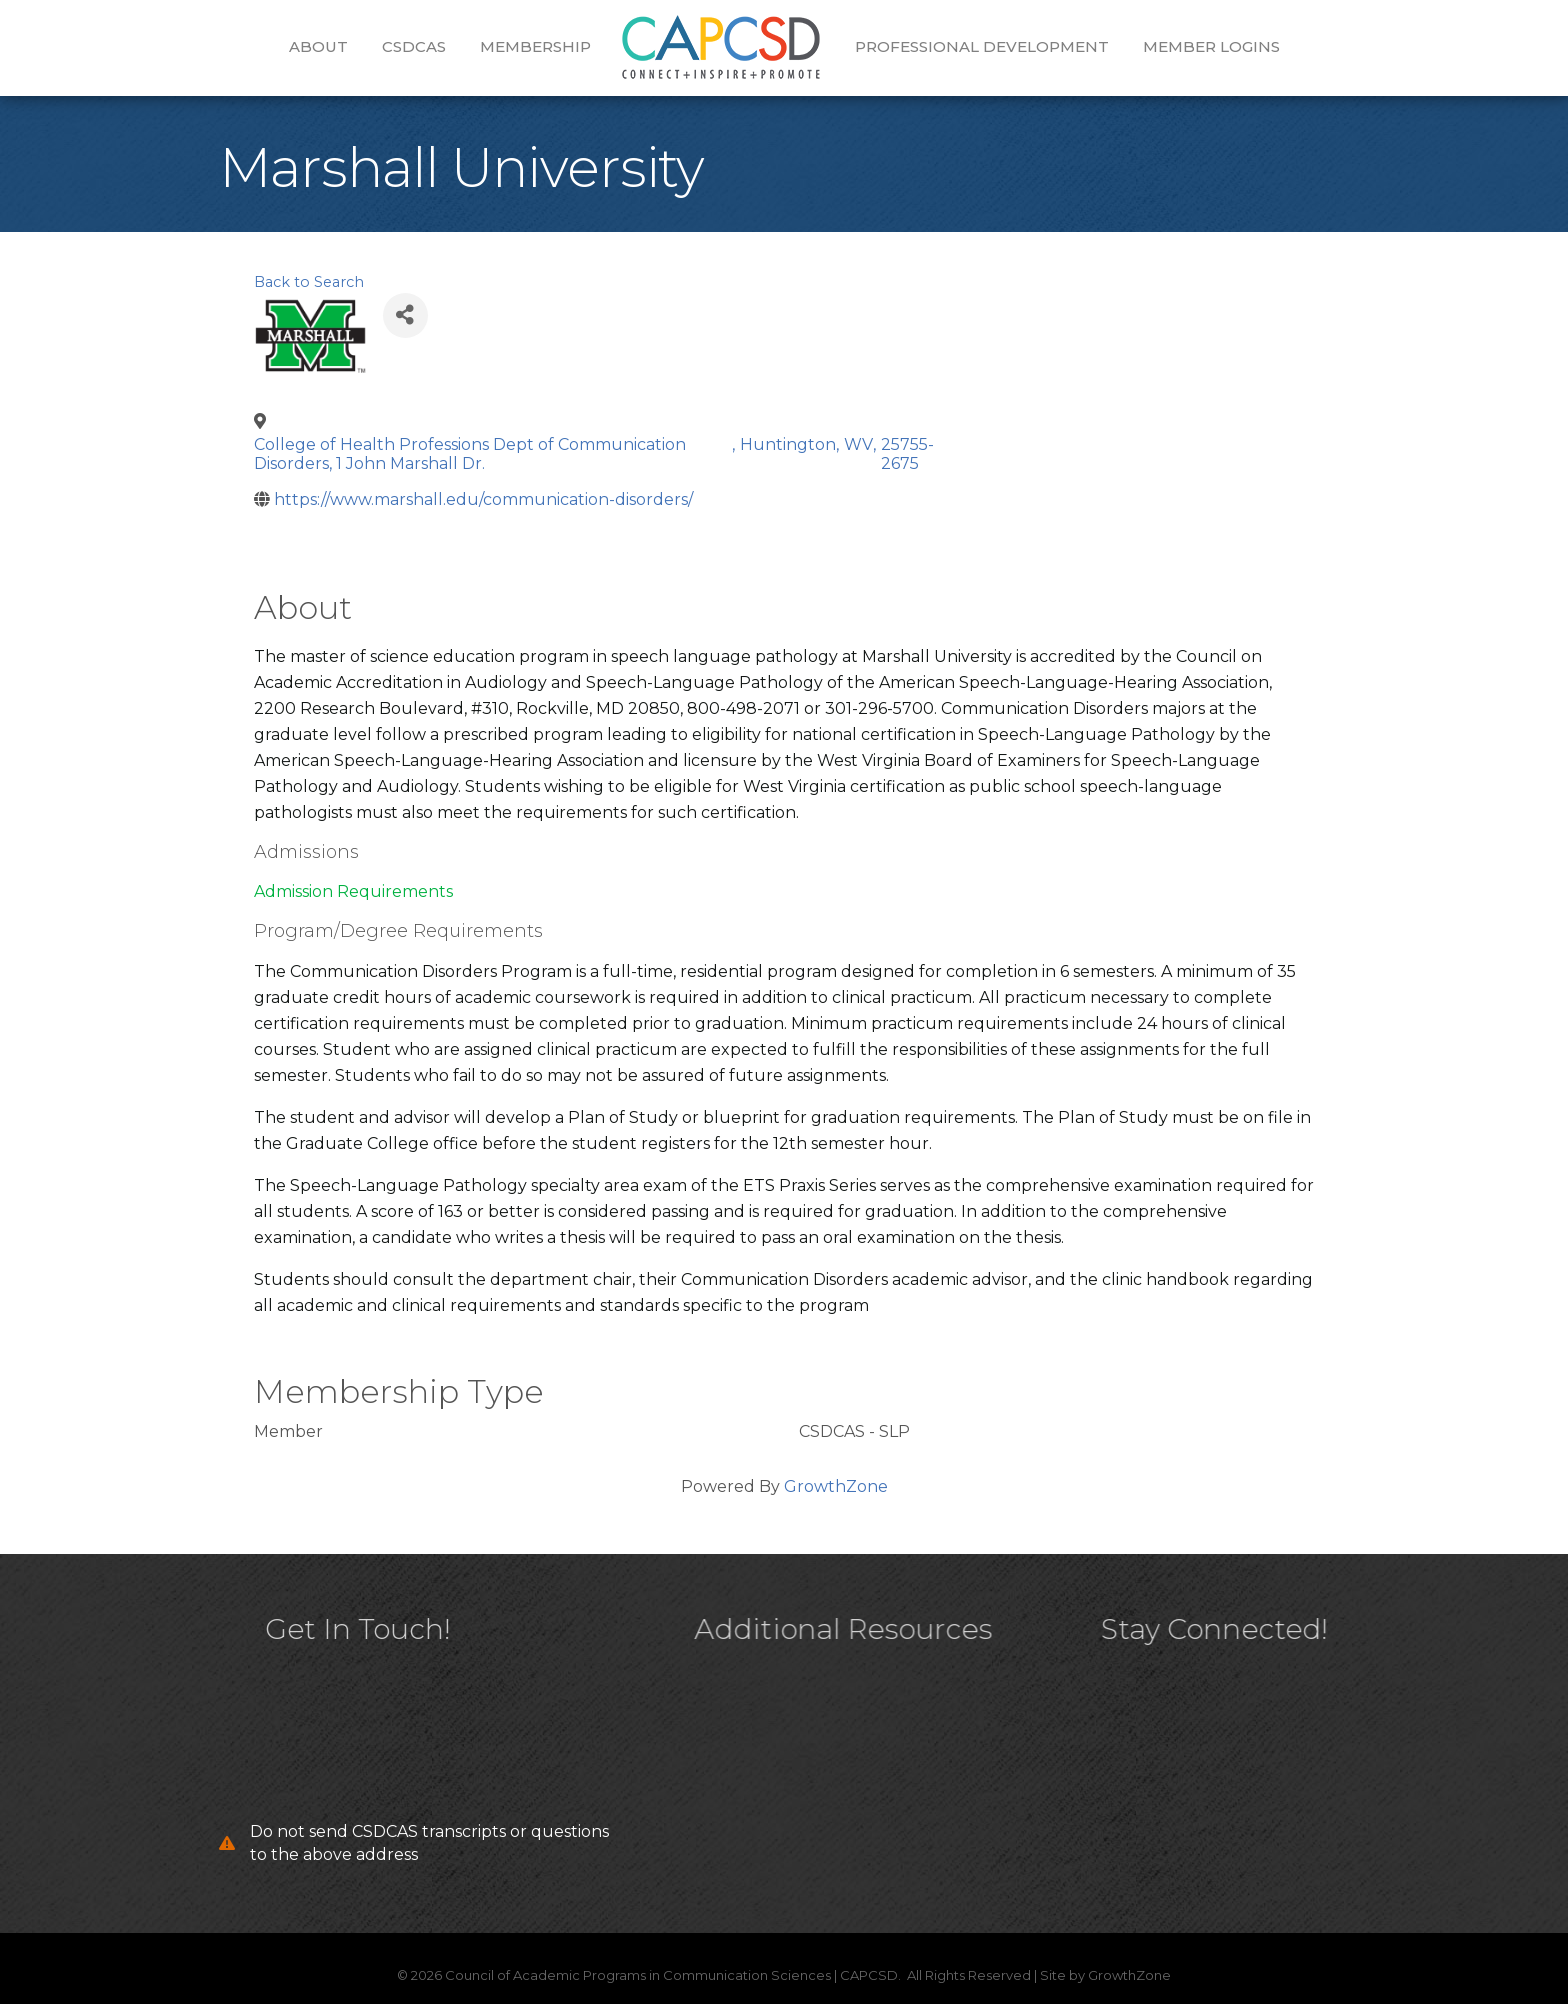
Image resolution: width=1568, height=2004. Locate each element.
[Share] (405, 315)
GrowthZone (836, 1486)
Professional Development (982, 46)
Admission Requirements (353, 891)
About (318, 46)
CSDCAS (414, 46)
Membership (535, 46)
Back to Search (309, 282)
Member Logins (1211, 46)
